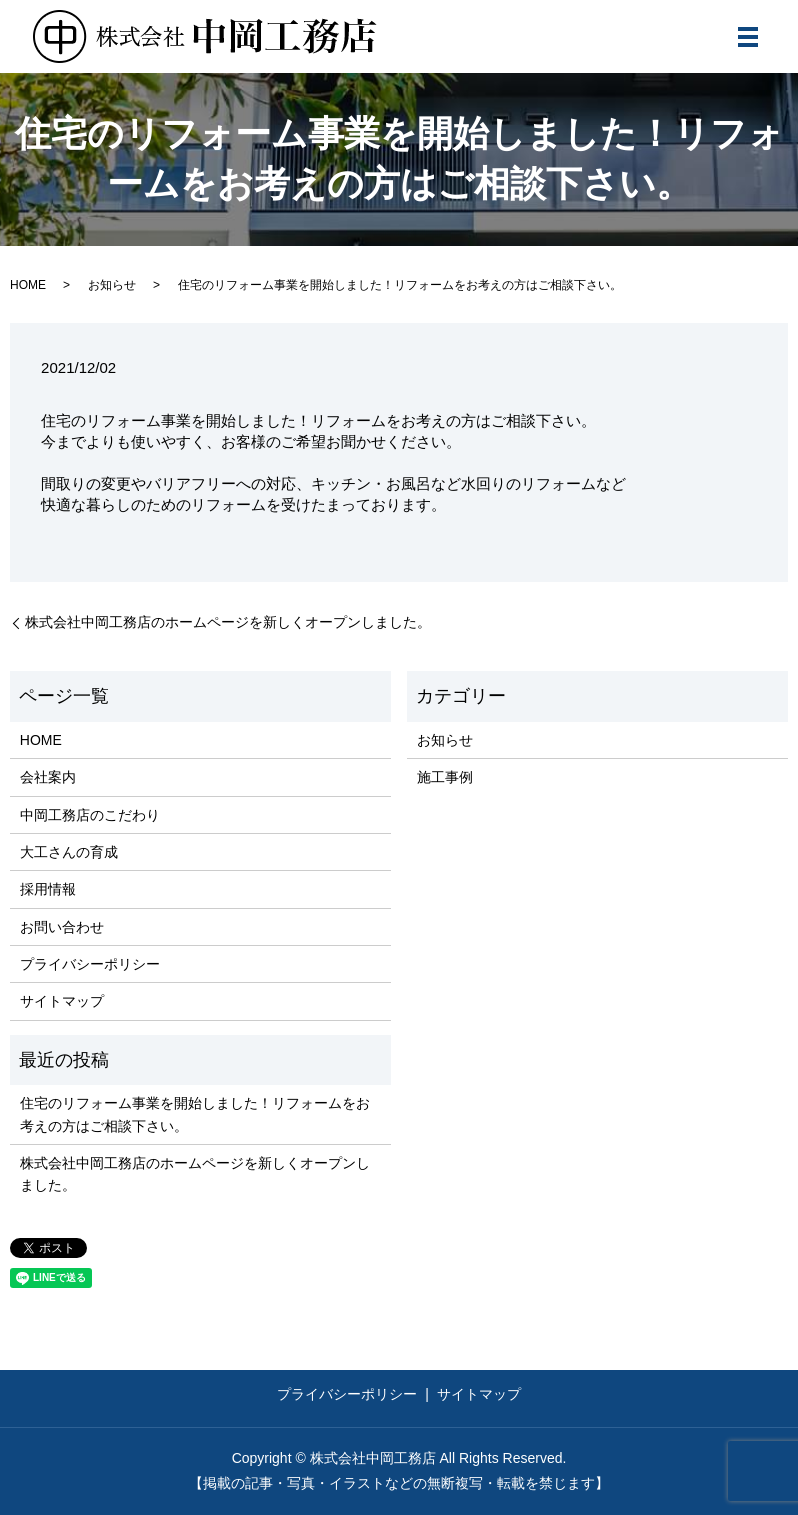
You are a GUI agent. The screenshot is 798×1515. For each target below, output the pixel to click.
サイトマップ (62, 1001)
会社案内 (48, 777)
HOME (28, 285)
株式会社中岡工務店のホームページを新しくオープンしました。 (228, 622)
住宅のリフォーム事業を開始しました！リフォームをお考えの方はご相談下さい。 (195, 1114)
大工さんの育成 (69, 852)
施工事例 (445, 777)
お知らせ (112, 285)
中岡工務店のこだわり (90, 815)
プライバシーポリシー (90, 964)
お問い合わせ (62, 927)
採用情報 (48, 889)
